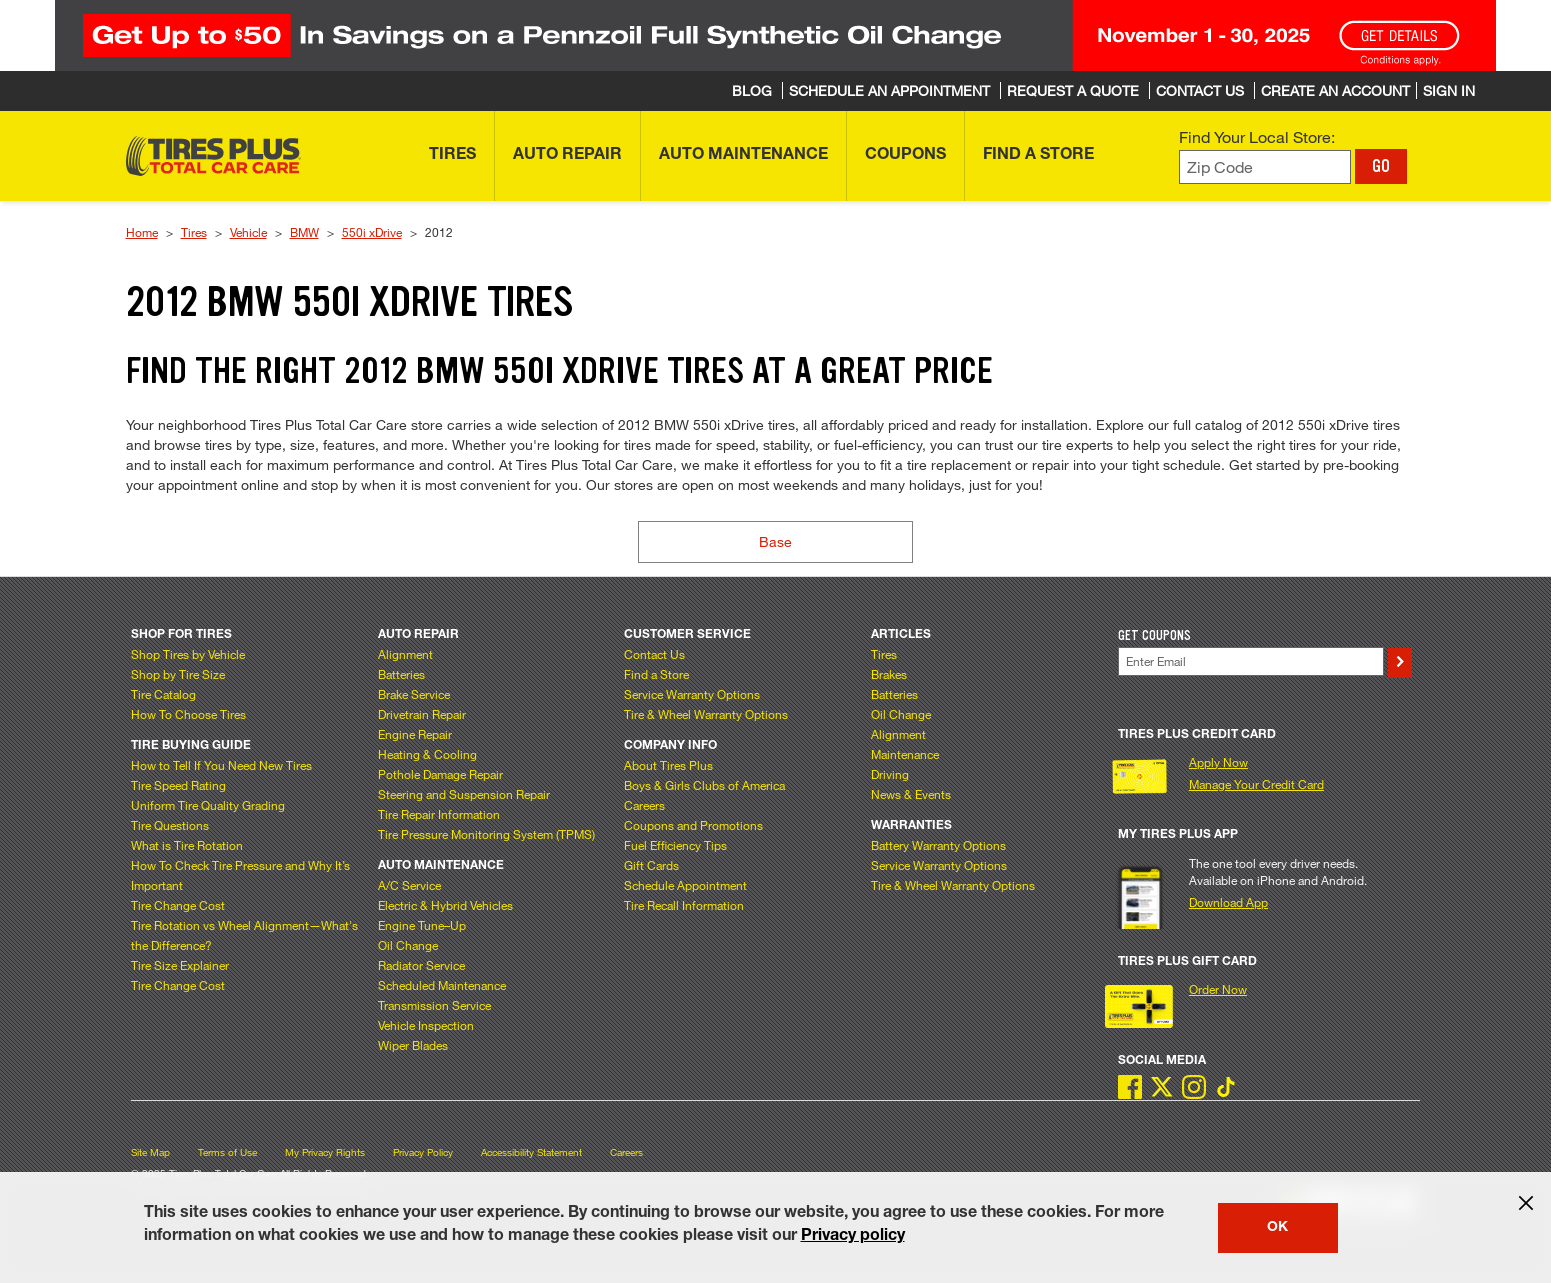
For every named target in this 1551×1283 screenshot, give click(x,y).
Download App (1228, 902)
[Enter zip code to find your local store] (1265, 167)
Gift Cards (651, 865)
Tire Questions (170, 825)
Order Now (1218, 989)
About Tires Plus (668, 765)
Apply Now (1218, 762)
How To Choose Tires (188, 714)
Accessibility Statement (531, 1152)
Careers (644, 805)
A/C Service (409, 885)
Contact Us (654, 654)
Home (142, 232)
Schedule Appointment (685, 885)
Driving (890, 774)
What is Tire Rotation (187, 845)
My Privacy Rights (325, 1152)
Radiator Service (421, 965)
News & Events (911, 794)
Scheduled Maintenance (442, 985)
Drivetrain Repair (422, 714)
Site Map (150, 1152)
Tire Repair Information (439, 814)
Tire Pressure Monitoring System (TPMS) (486, 834)
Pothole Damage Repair (440, 774)
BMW (304, 232)
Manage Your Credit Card (1256, 784)
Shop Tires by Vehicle (188, 654)
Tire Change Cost (178, 905)
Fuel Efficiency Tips (675, 845)
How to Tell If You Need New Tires (221, 765)
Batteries (401, 674)
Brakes (889, 674)
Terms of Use (227, 1152)
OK (1277, 1228)
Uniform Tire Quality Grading (208, 805)
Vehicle (248, 232)
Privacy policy (853, 1237)
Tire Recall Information (684, 905)
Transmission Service (434, 1005)
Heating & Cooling (427, 754)
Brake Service (414, 694)
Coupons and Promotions (693, 825)
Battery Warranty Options (938, 845)
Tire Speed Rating (178, 785)
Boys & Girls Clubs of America (704, 785)
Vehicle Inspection (426, 1025)
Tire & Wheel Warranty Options (706, 714)
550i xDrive (372, 232)
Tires (194, 232)
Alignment (405, 654)
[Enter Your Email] (1251, 661)
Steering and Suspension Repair (464, 794)
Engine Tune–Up (422, 925)
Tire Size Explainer (180, 965)
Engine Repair (415, 734)
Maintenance (905, 754)
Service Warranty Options (692, 694)
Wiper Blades (413, 1045)
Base (775, 541)
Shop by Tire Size (178, 674)
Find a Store (656, 674)
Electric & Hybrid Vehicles (445, 905)
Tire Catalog (163, 694)
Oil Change (408, 945)
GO (1381, 166)
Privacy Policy (423, 1152)
